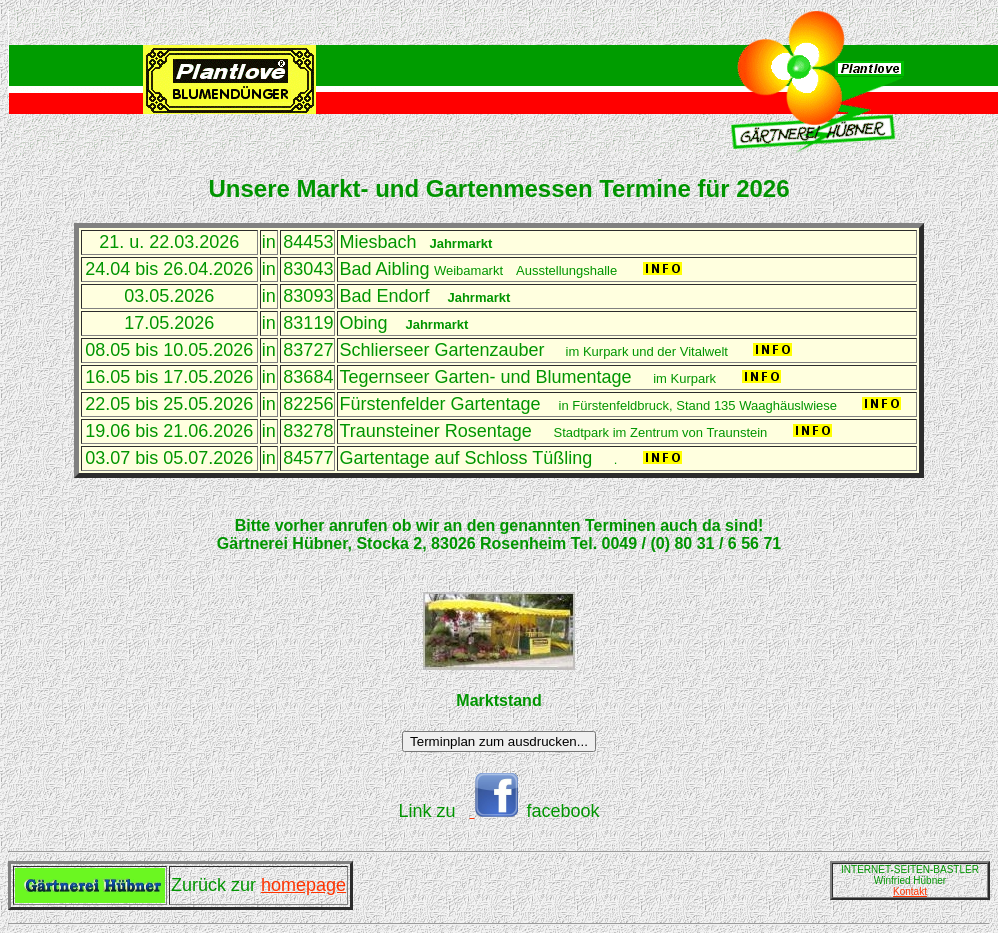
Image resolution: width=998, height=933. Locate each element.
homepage (303, 885)
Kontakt (910, 891)
